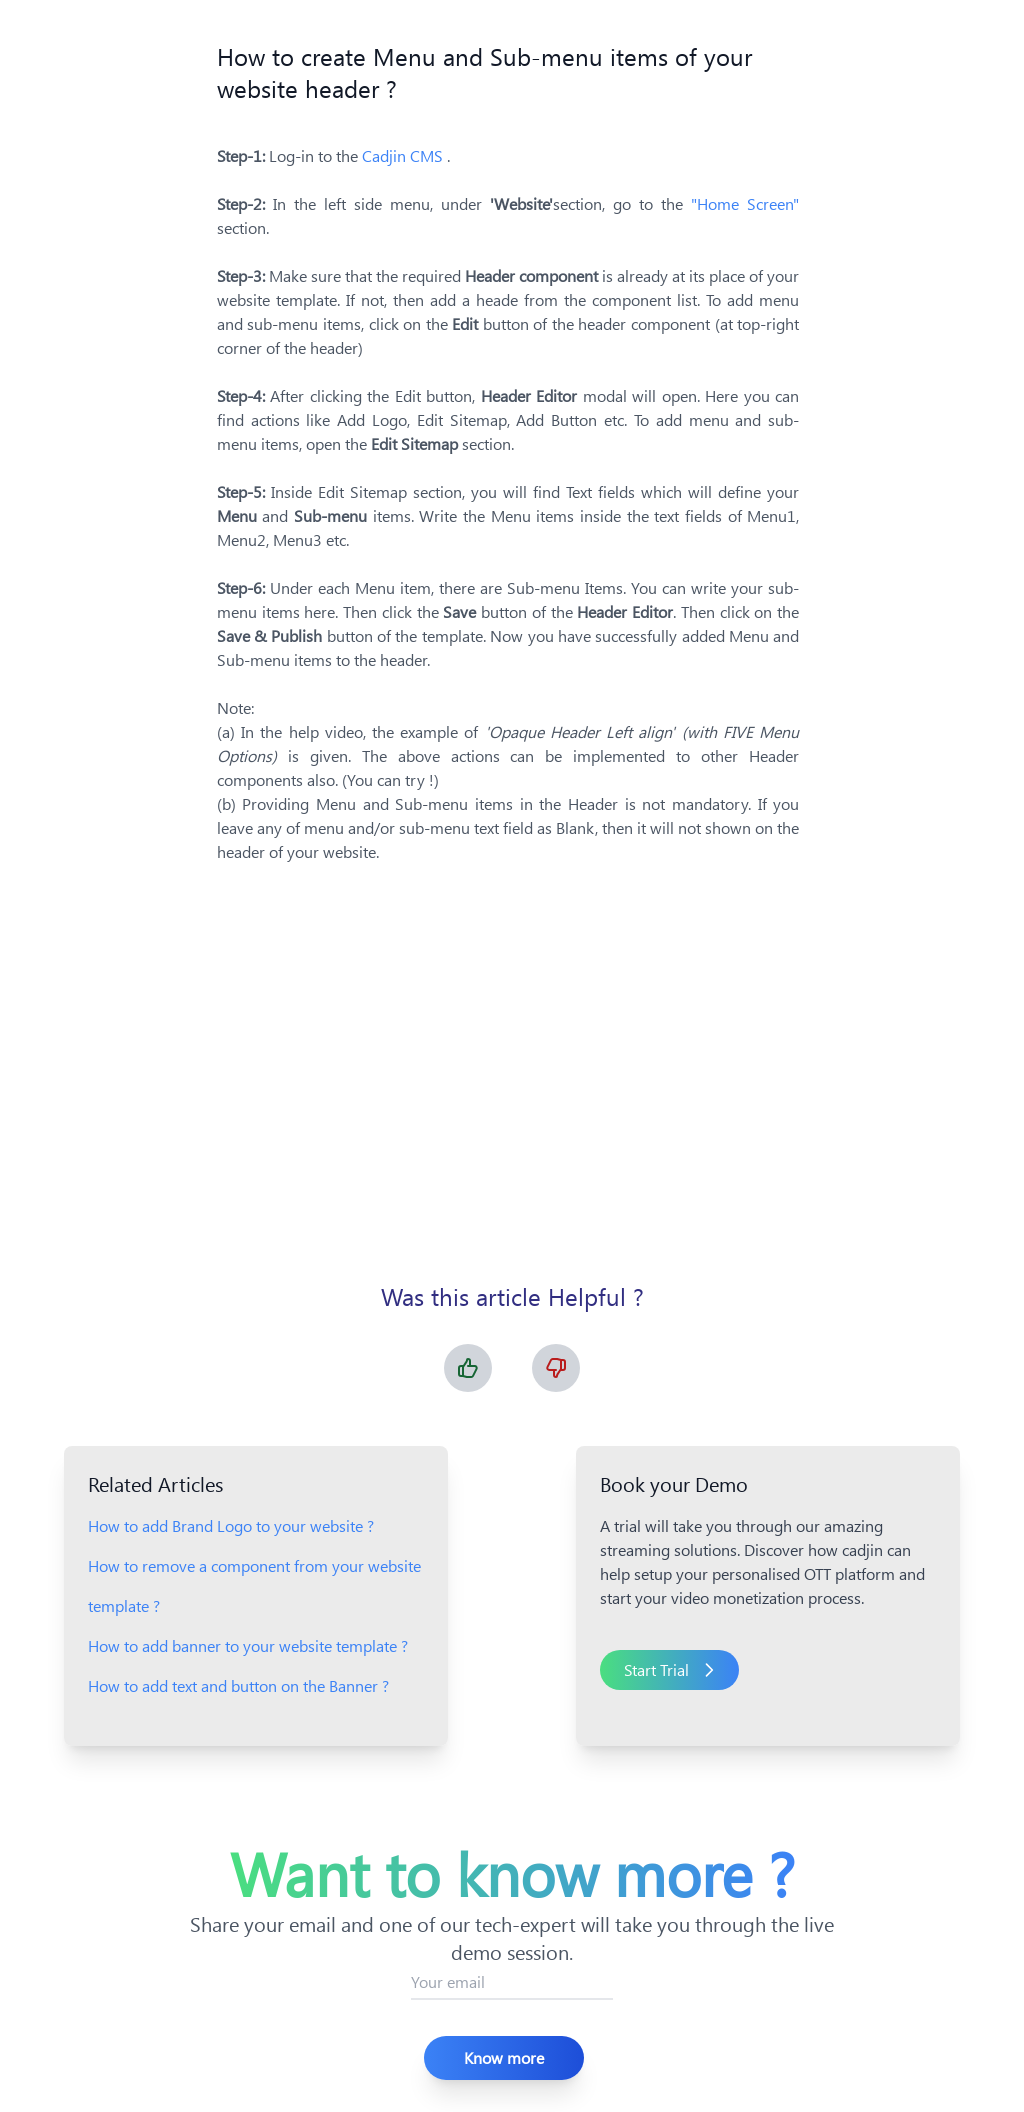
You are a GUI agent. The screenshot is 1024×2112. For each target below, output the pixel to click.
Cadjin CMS (404, 155)
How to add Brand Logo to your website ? (231, 1525)
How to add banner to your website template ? (248, 1645)
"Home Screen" (745, 203)
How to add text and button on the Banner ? (238, 1685)
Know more (504, 2057)
